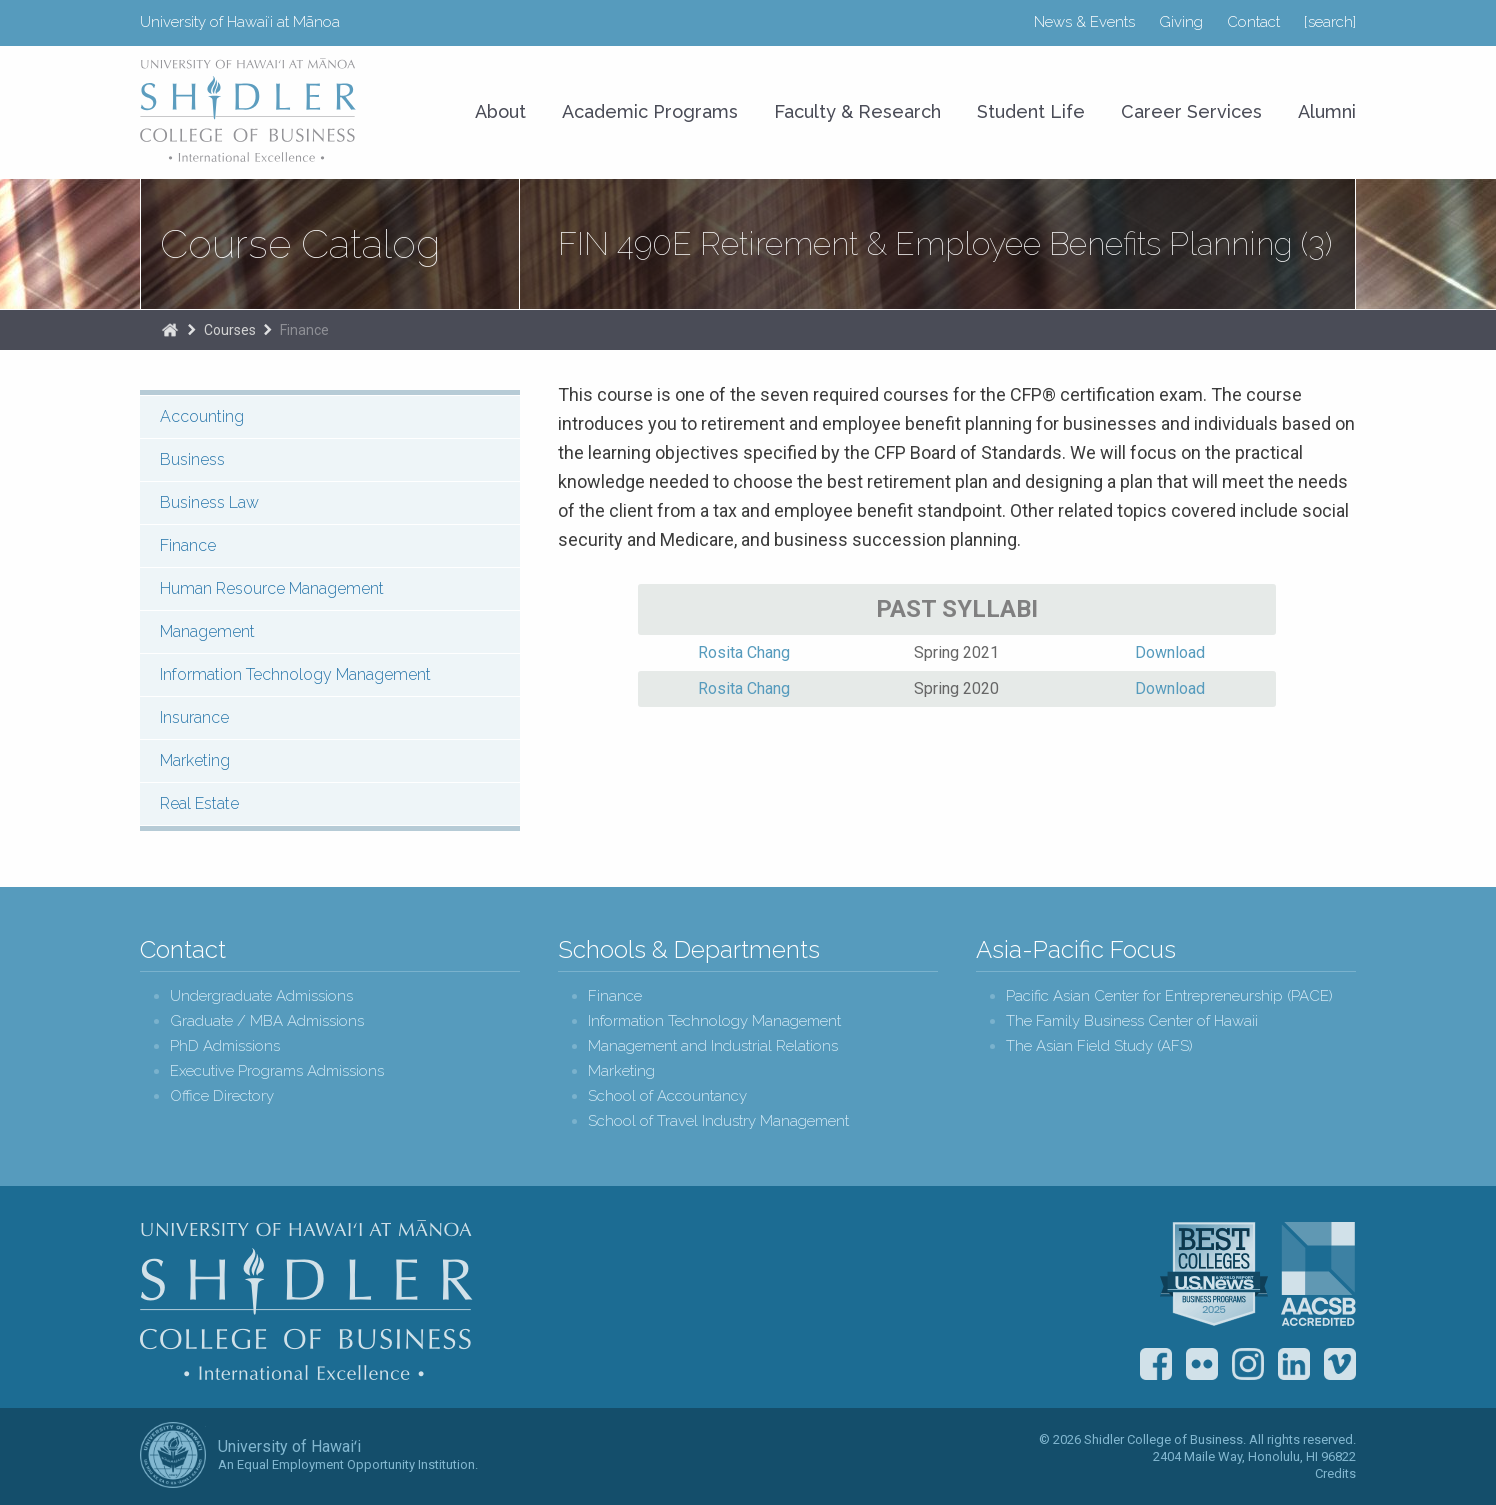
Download (1170, 652)
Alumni (1327, 111)
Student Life (1031, 111)
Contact (1253, 22)
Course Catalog (300, 244)
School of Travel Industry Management (718, 1121)
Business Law (209, 502)
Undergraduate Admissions (261, 996)
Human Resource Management (272, 588)
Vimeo (1340, 1364)
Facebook (1156, 1364)
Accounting (202, 416)
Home (170, 330)
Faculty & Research (857, 111)
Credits (1335, 1473)
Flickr (1202, 1364)
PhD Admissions (225, 1046)
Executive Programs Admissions (277, 1071)
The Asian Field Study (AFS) (1099, 1046)
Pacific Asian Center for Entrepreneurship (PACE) (1169, 996)
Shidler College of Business (306, 1300)
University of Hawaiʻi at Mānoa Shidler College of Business (249, 110)
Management (207, 631)
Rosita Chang (744, 652)
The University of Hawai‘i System (173, 1455)
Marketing (195, 760)
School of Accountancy (667, 1096)
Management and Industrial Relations (713, 1046)
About (500, 111)
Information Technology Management (295, 674)
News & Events (1084, 22)
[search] (1330, 22)
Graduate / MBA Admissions (267, 1021)
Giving (1181, 22)
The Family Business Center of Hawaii (1132, 1021)
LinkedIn (1294, 1364)
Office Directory (222, 1096)
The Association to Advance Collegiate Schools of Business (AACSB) (1318, 1274)
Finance (304, 330)
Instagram (1248, 1364)
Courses (230, 330)
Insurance (194, 717)
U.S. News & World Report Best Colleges (1214, 1274)
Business (192, 459)
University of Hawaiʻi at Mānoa (240, 22)
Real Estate (199, 803)
